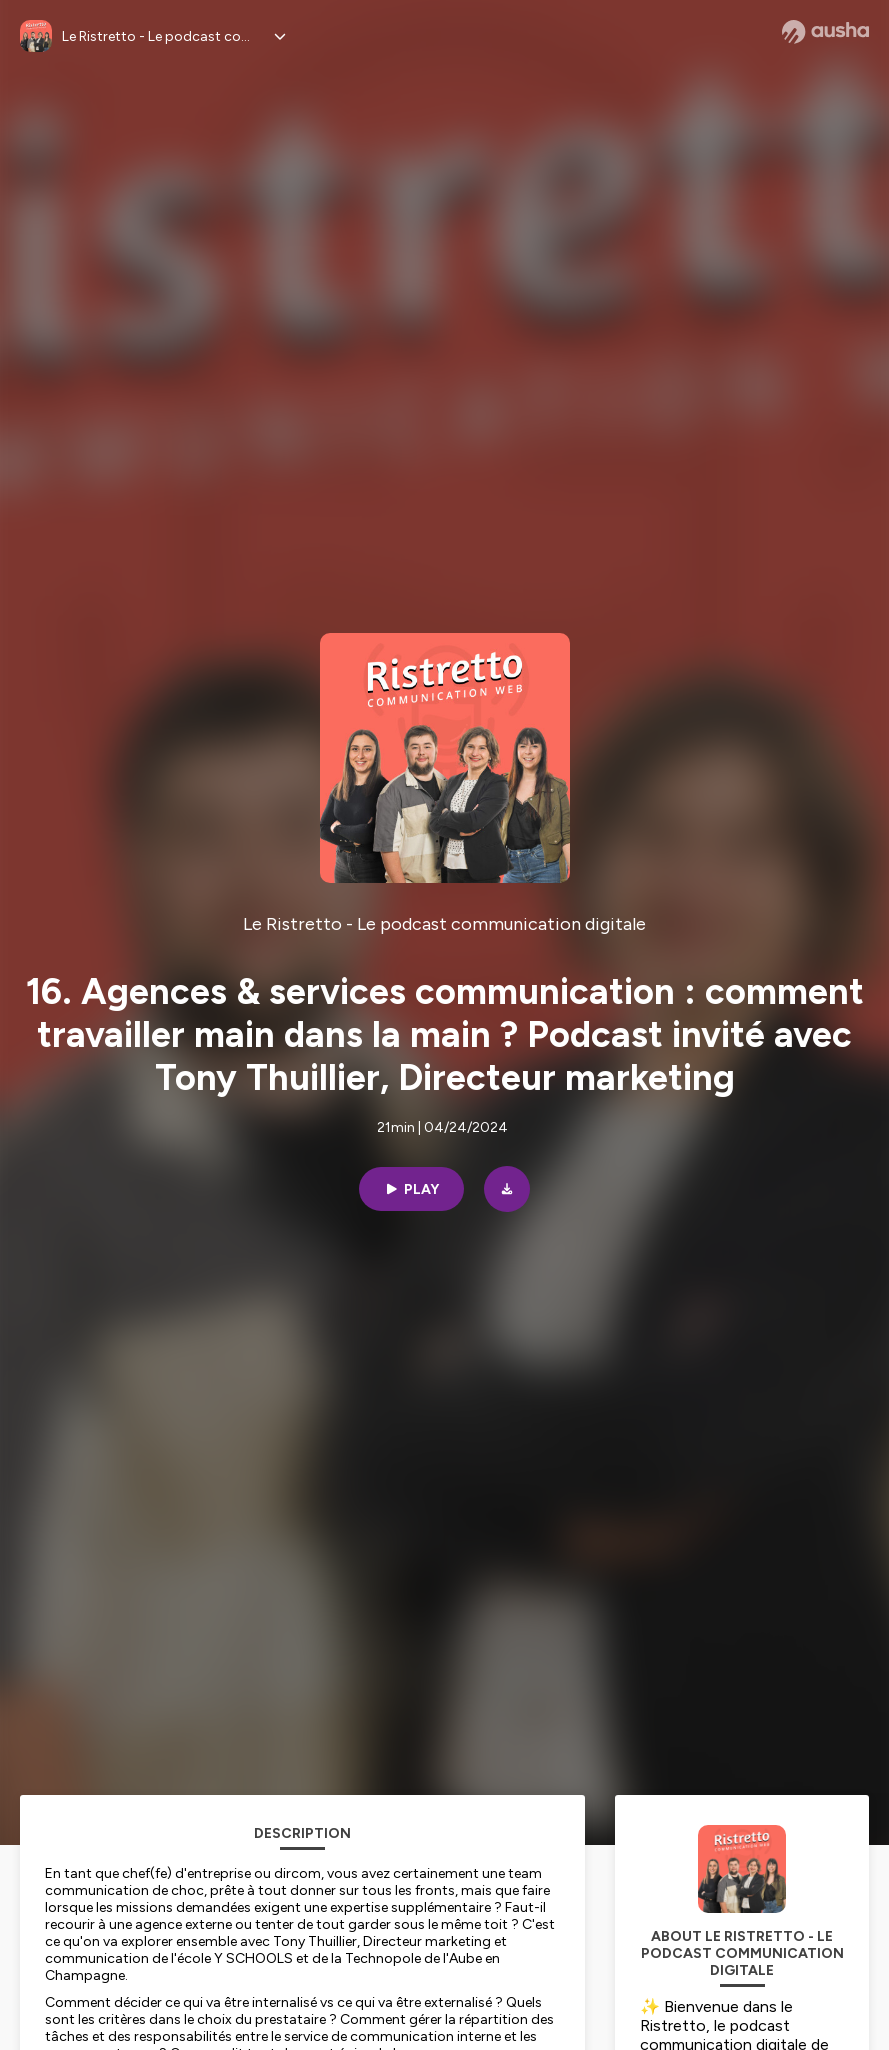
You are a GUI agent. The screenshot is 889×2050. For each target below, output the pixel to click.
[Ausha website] (825, 32)
